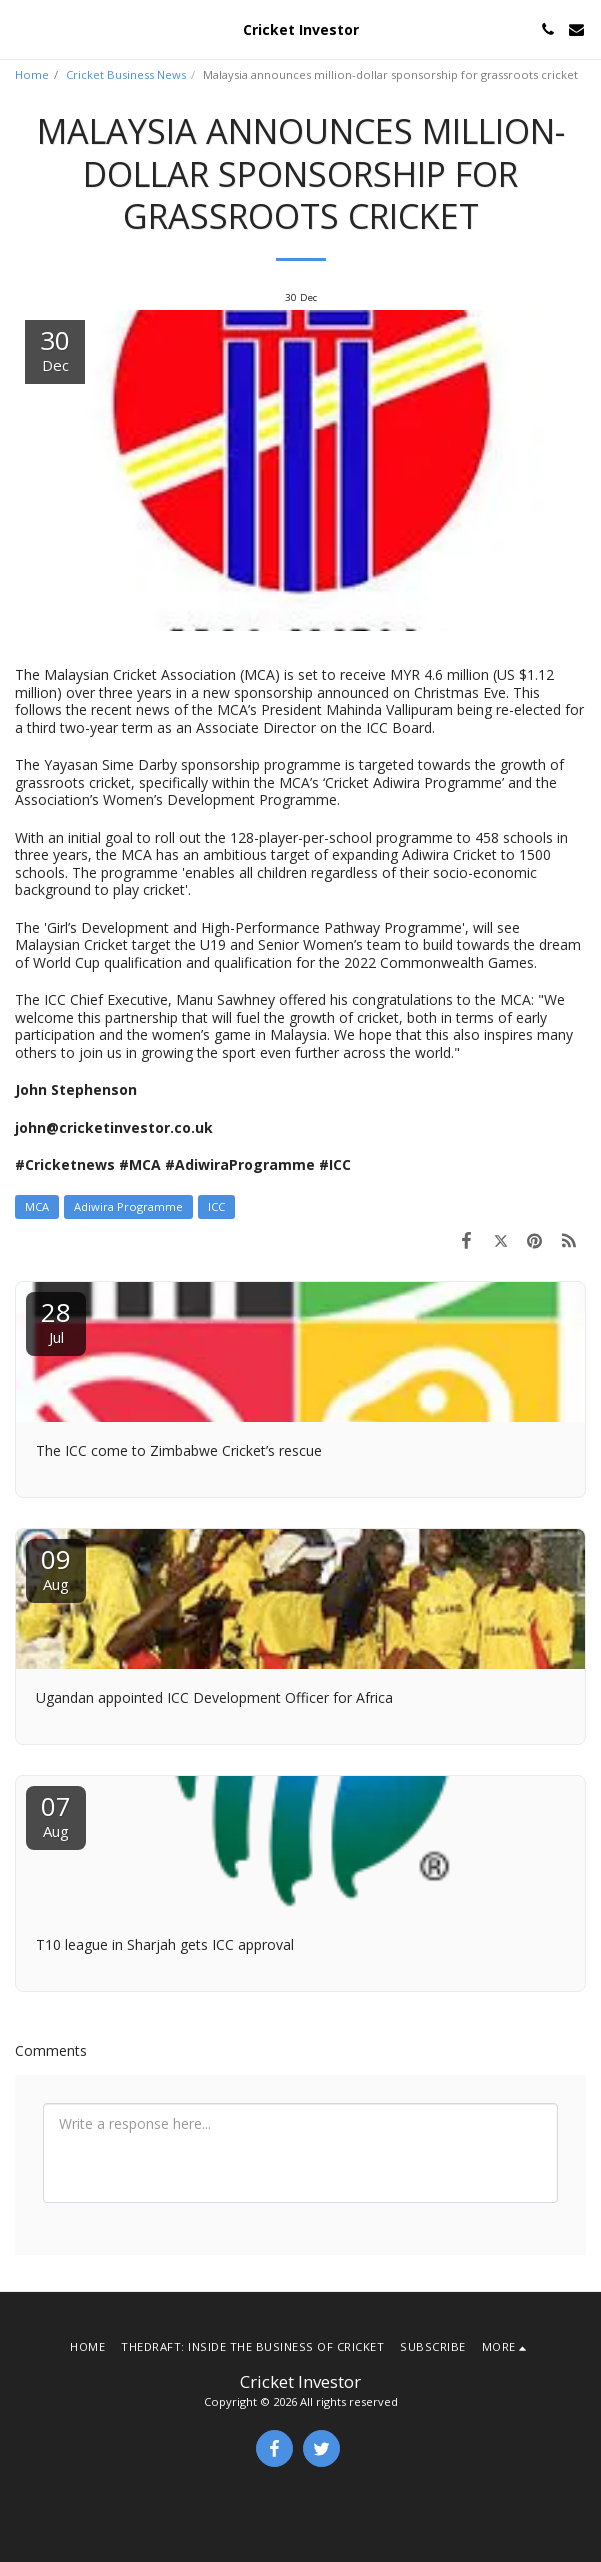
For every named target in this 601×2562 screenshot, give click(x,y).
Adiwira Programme (128, 1206)
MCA (37, 1206)
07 (56, 1814)
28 (56, 1320)
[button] (22, 28)
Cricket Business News (126, 74)
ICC (216, 1206)
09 (56, 1567)
